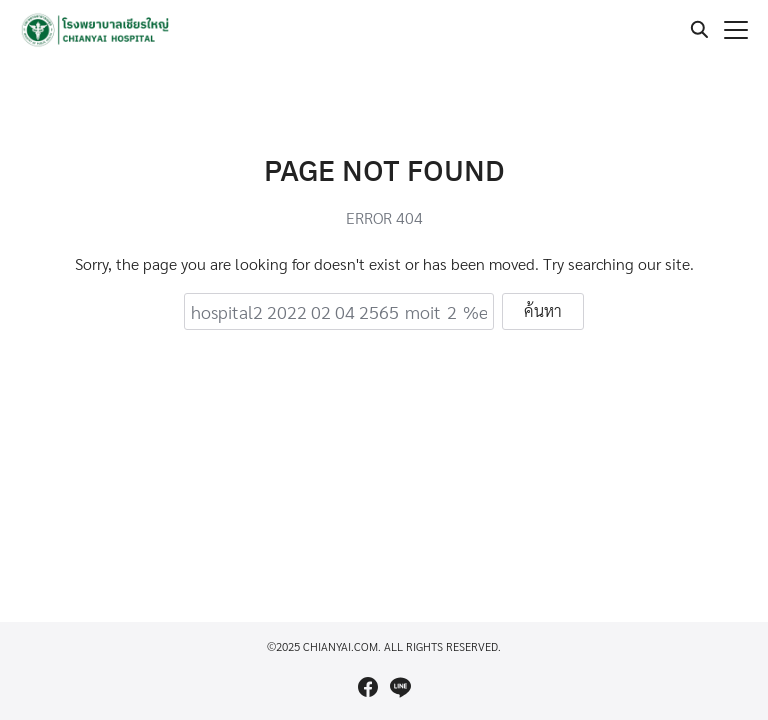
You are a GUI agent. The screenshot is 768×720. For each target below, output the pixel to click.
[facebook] (368, 687)
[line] (400, 687)
